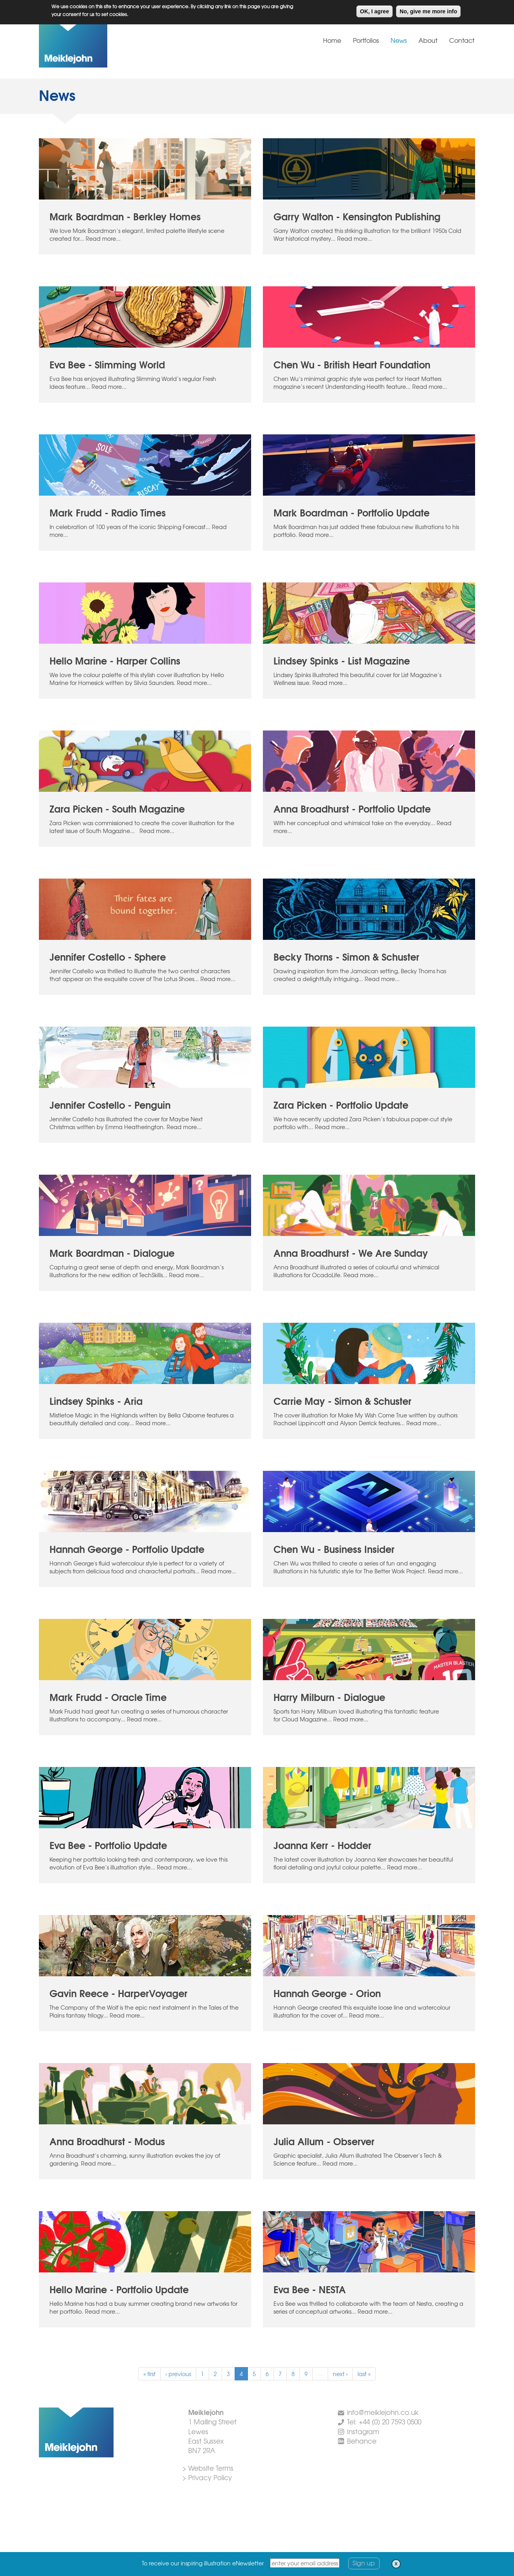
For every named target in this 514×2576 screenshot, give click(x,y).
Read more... (103, 238)
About (428, 40)
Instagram (363, 2431)
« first (149, 2374)
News (399, 40)
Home (332, 40)
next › (340, 2374)
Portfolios (366, 40)
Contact (461, 40)
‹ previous (178, 2374)
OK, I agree (374, 10)
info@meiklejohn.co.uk (383, 2412)
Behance (361, 2441)
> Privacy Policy (207, 2477)
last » (364, 2374)
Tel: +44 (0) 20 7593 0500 (384, 2421)
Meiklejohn (98, 45)
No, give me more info (428, 10)
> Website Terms (207, 2468)
